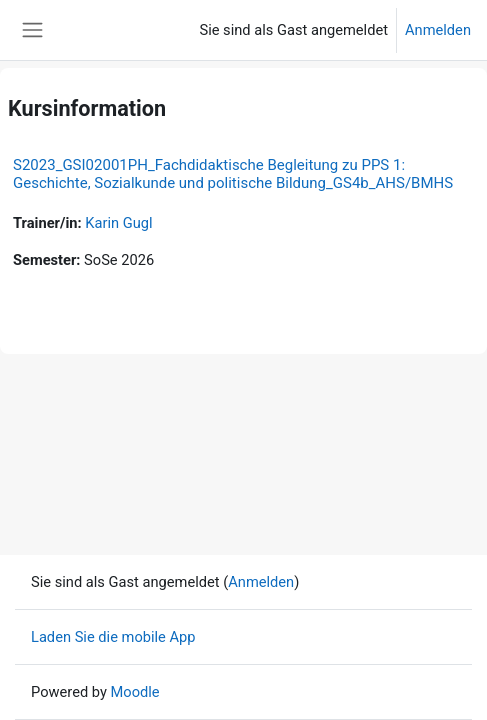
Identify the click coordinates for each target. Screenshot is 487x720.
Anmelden (438, 30)
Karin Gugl (118, 223)
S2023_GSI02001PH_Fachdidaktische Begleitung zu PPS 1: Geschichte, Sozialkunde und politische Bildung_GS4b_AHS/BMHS (233, 174)
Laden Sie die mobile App (113, 637)
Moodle (135, 692)
